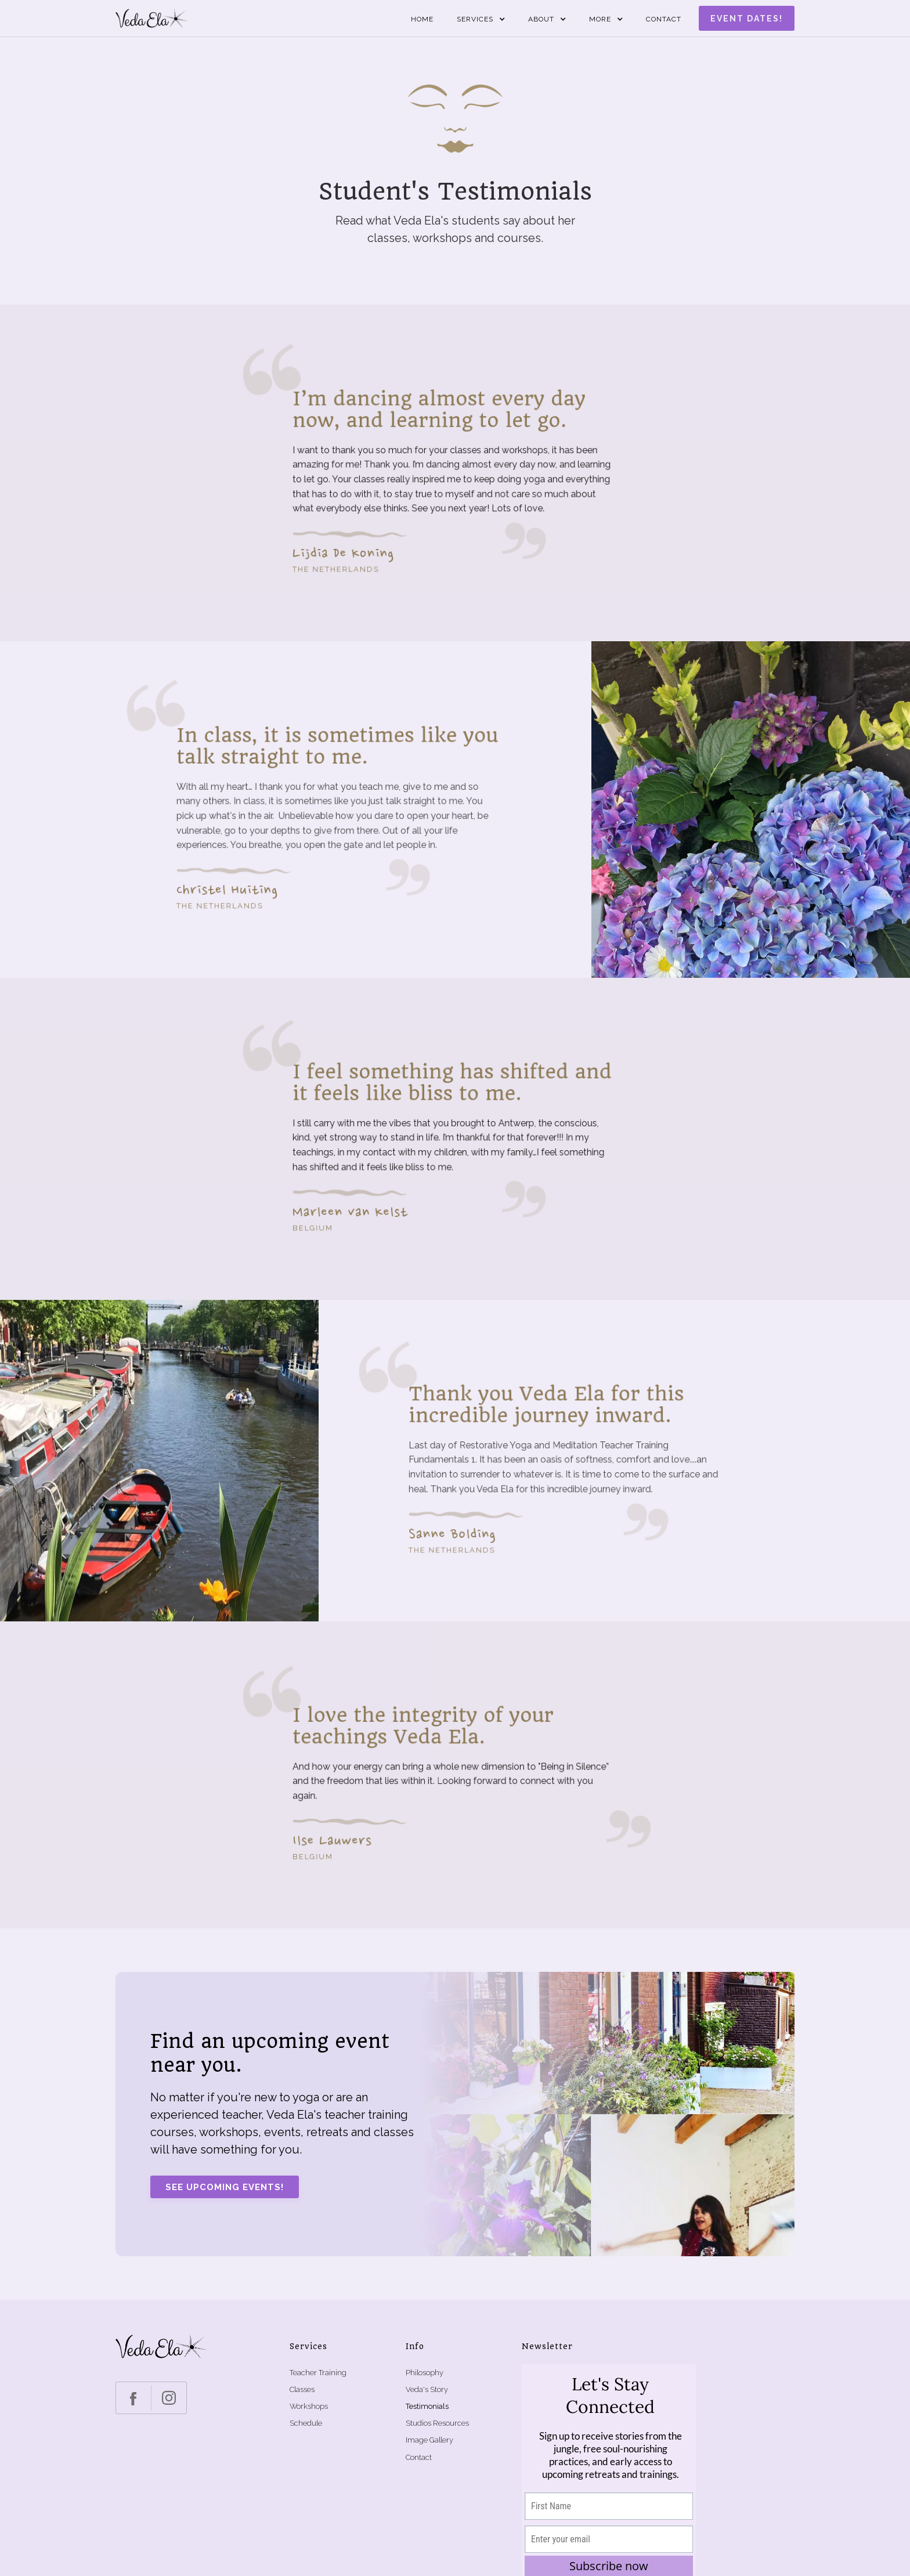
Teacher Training (318, 2372)
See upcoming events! (224, 2187)
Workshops (309, 2406)
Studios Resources (437, 2423)
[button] (481, 18)
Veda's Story (427, 2389)
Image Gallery (429, 2440)
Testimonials (427, 2406)
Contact (663, 19)
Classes (302, 2389)
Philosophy (424, 2372)
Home (422, 19)
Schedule (306, 2423)
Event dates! (746, 18)
